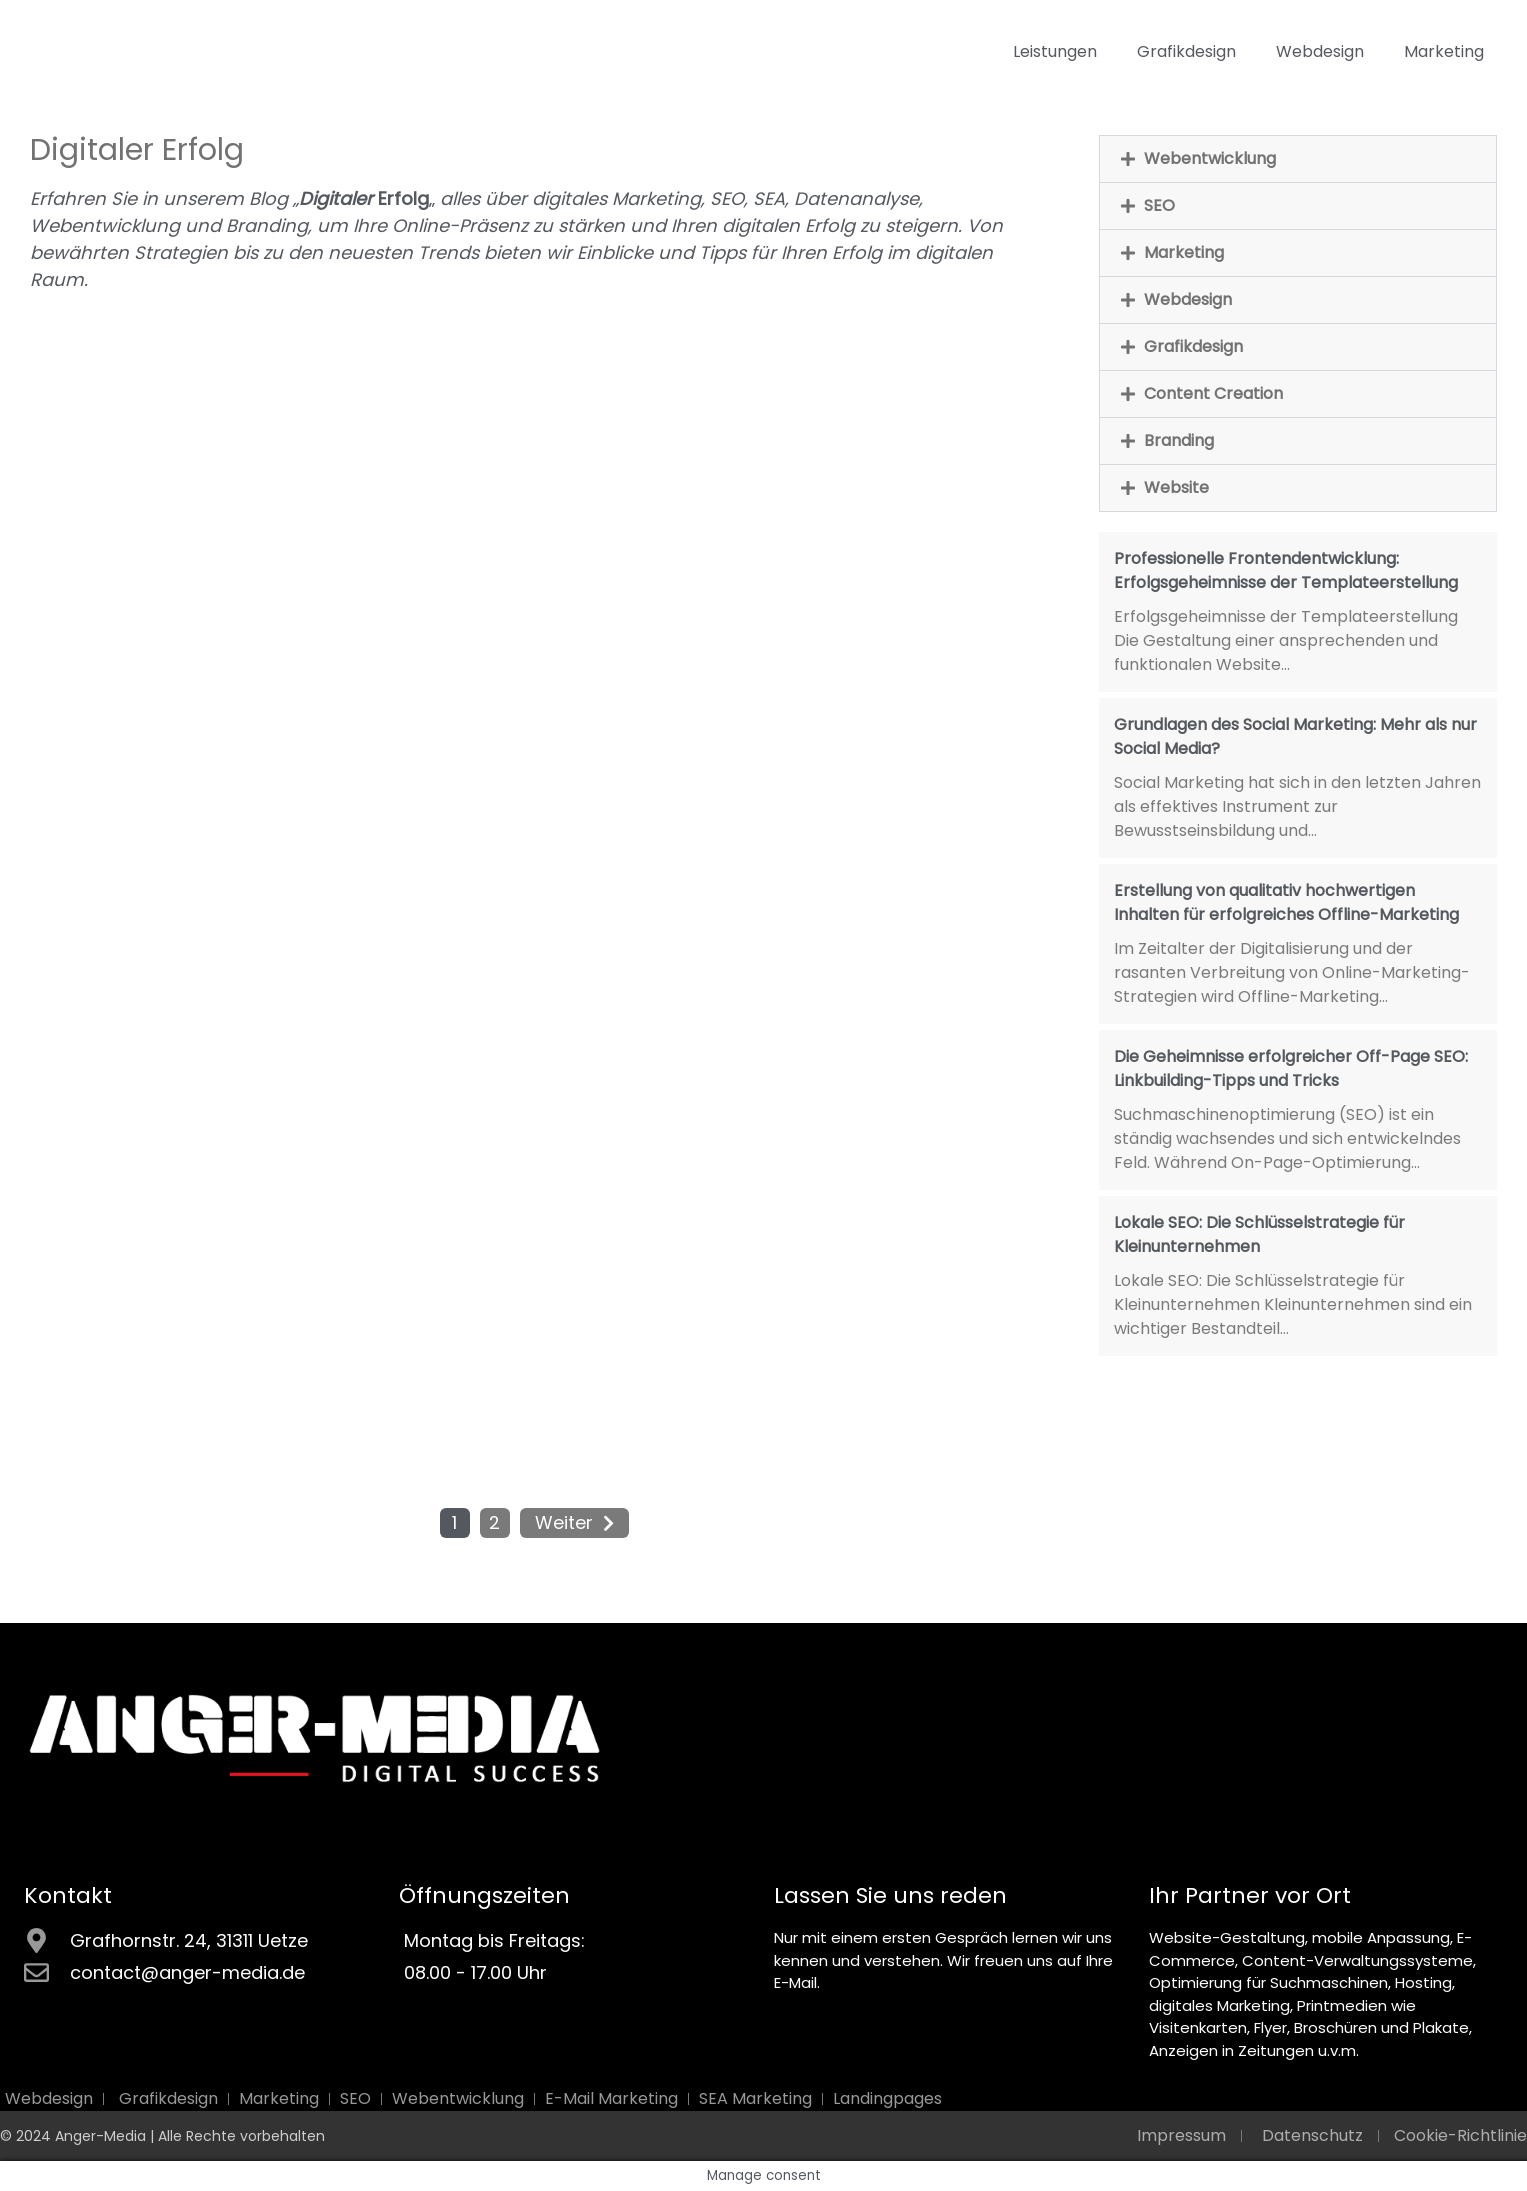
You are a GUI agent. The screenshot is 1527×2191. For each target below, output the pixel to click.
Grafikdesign (1186, 51)
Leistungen (1055, 51)
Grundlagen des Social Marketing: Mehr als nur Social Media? (1295, 736)
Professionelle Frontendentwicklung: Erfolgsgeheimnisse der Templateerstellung (1286, 570)
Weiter (564, 1522)
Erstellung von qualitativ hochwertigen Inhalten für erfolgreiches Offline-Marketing (1286, 902)
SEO (1159, 205)
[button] (1298, 159)
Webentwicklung (1210, 158)
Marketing (1444, 51)
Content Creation (1213, 393)
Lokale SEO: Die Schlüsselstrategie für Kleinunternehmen (1259, 1234)
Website (1176, 487)
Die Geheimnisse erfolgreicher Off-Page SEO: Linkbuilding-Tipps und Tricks (1291, 1068)
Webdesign (1320, 51)
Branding (1179, 440)
